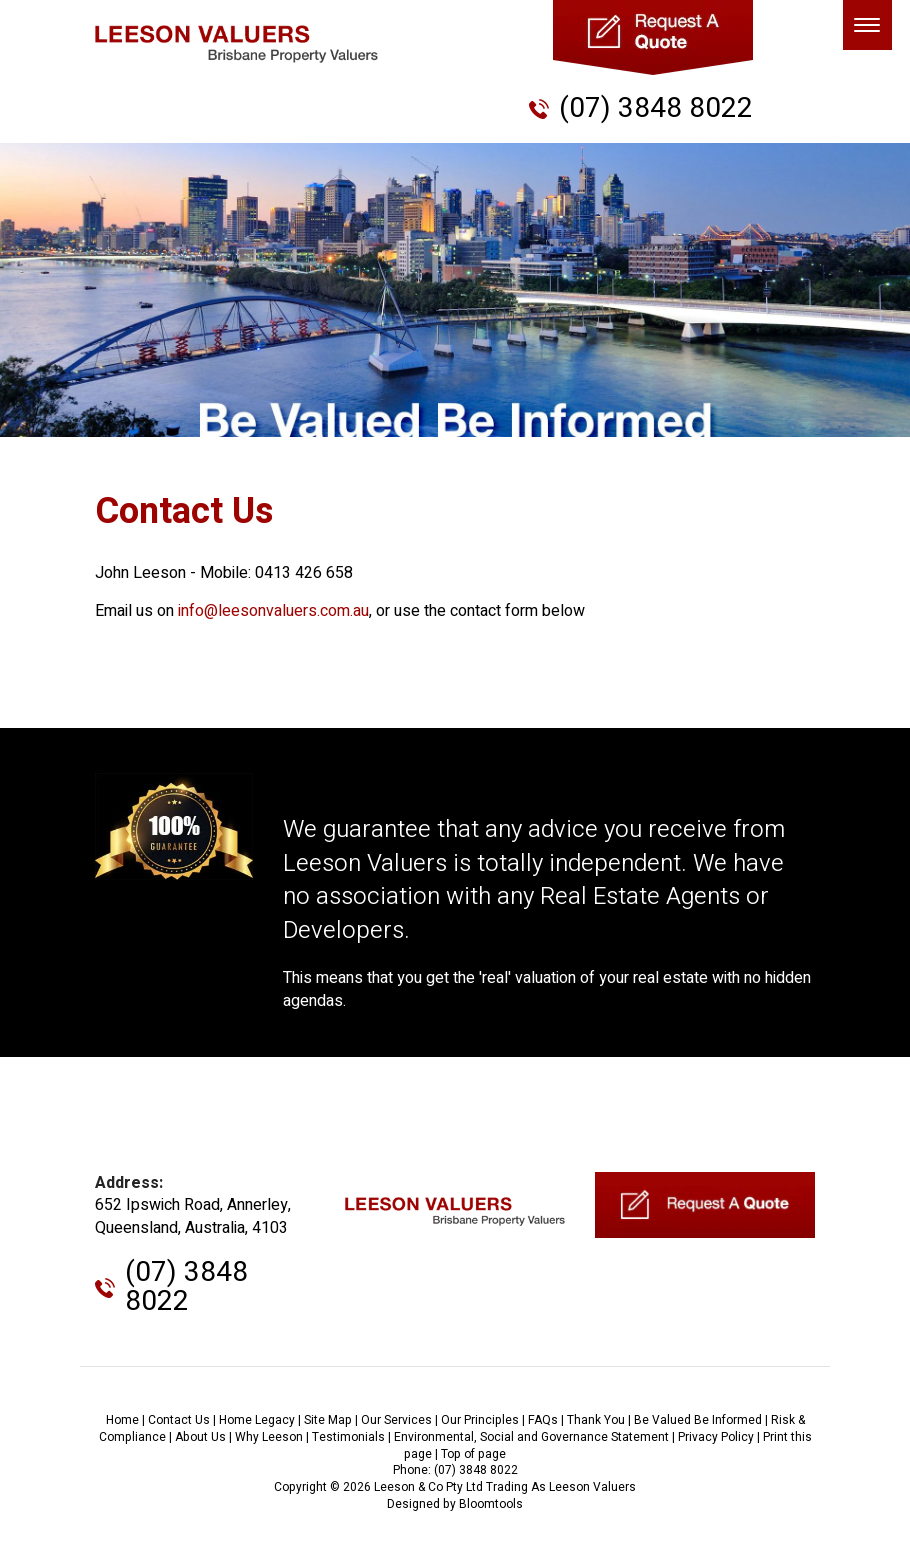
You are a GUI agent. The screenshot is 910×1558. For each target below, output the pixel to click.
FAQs (543, 1420)
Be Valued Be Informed (698, 1420)
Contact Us (179, 1420)
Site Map (328, 1420)
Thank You (596, 1420)
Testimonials (348, 1437)
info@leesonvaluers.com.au (273, 611)
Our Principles (480, 1420)
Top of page (473, 1454)
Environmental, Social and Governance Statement (531, 1437)
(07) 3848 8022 (656, 108)
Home (122, 1420)
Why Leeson (269, 1437)
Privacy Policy (716, 1437)
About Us (200, 1437)
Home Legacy (257, 1420)
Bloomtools (491, 1504)
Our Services (396, 1420)
